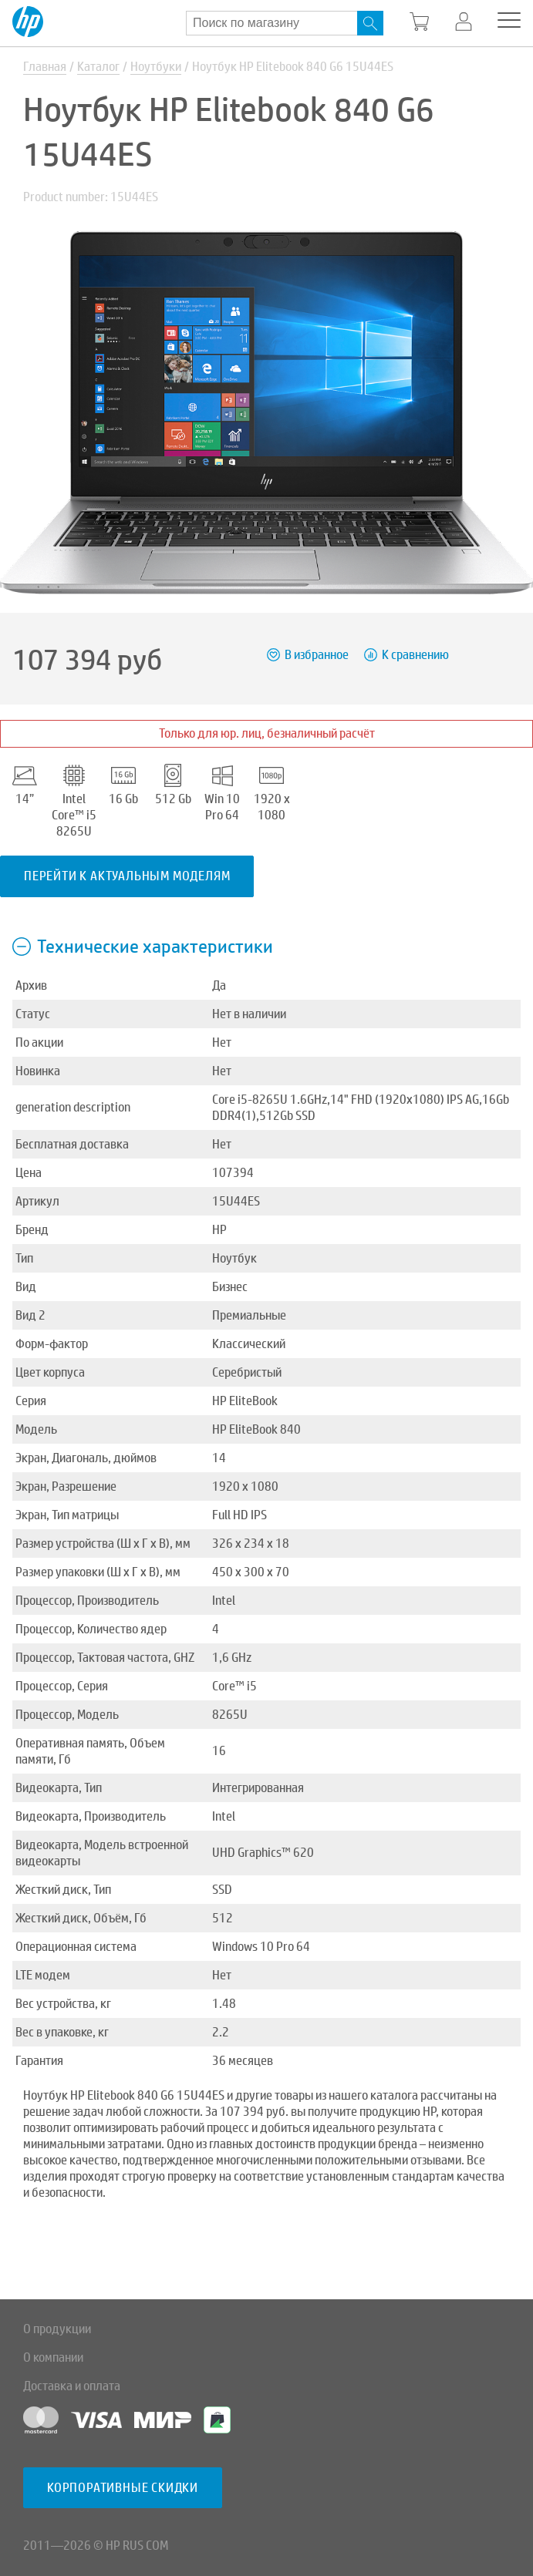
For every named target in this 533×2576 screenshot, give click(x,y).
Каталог (98, 67)
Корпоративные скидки (122, 2488)
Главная (44, 67)
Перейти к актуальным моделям (127, 876)
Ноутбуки (155, 67)
